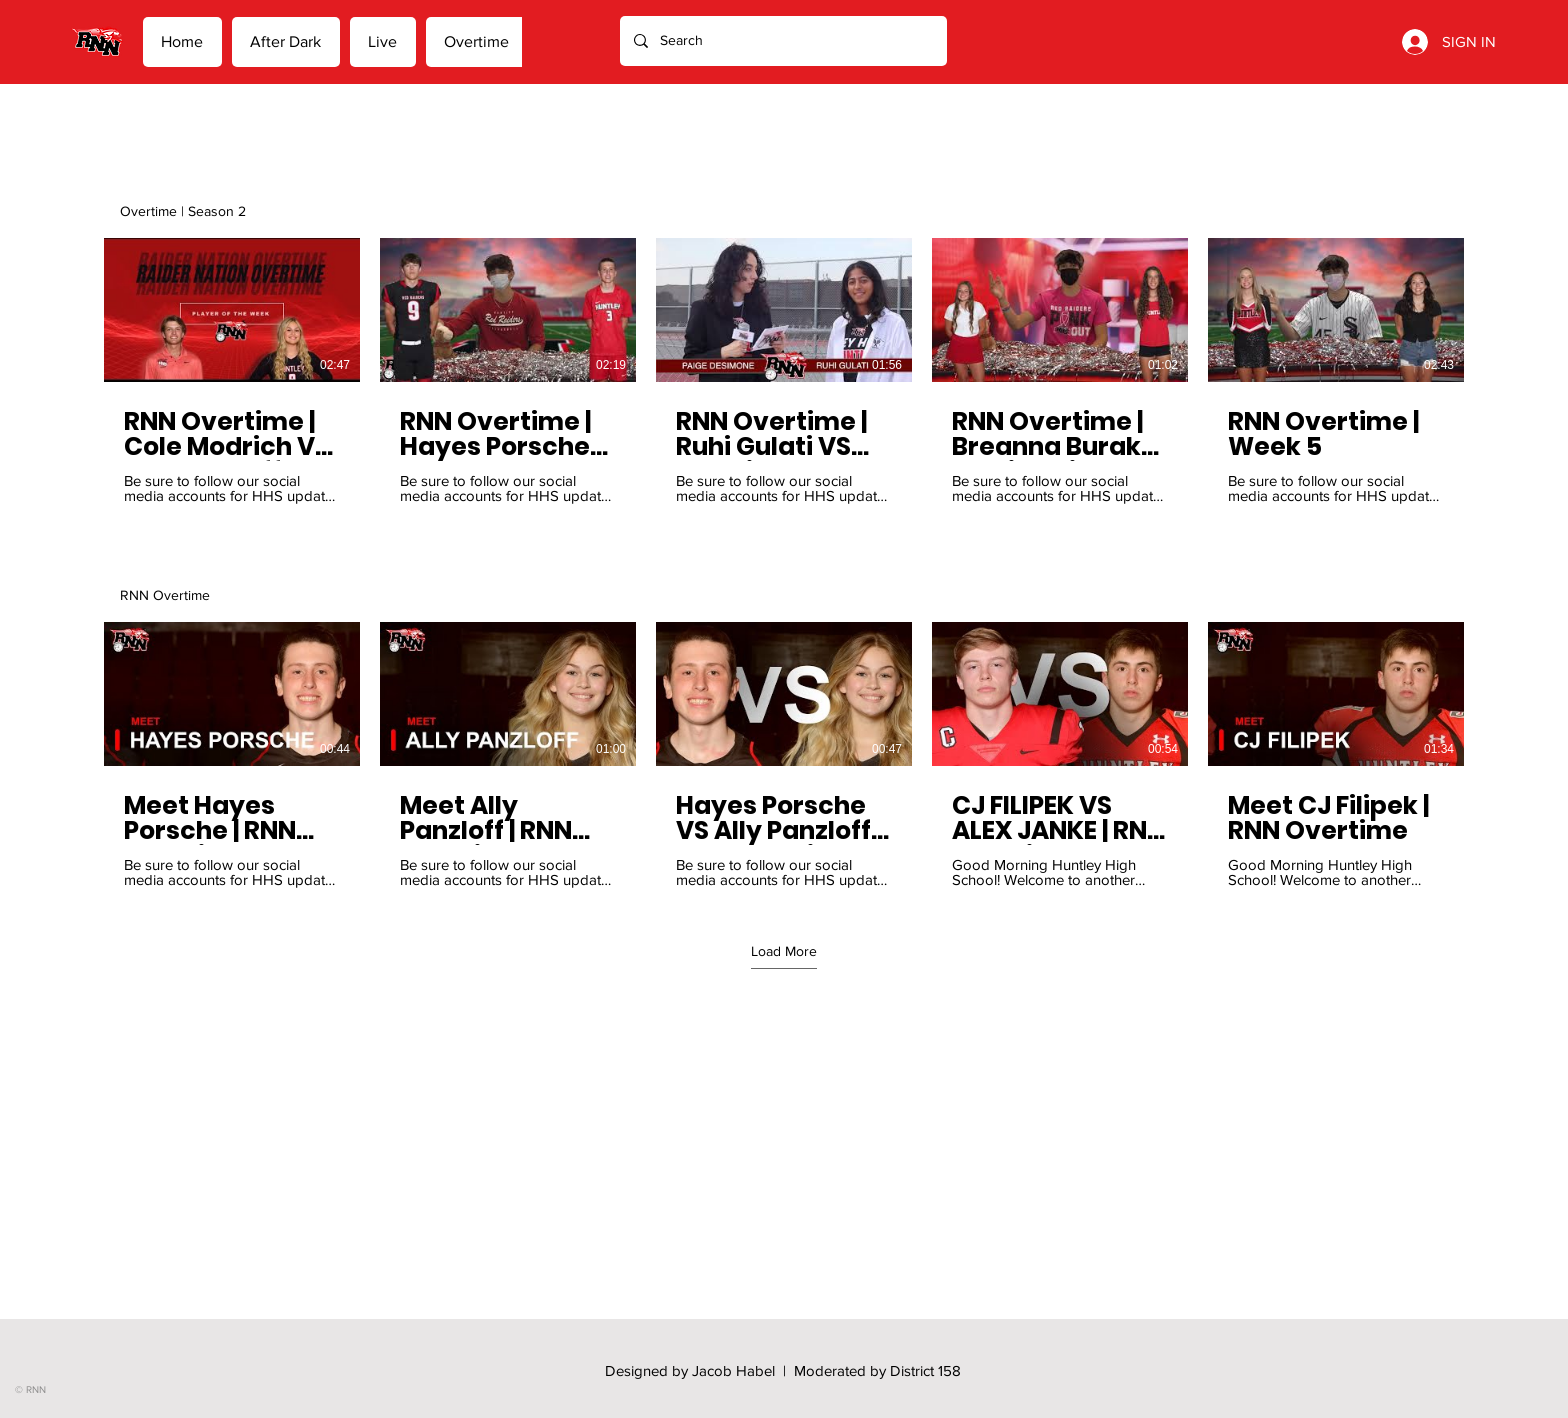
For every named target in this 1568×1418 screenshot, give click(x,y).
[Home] (97, 41)
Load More (784, 951)
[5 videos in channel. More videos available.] (784, 755)
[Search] (782, 41)
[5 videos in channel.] (784, 371)
